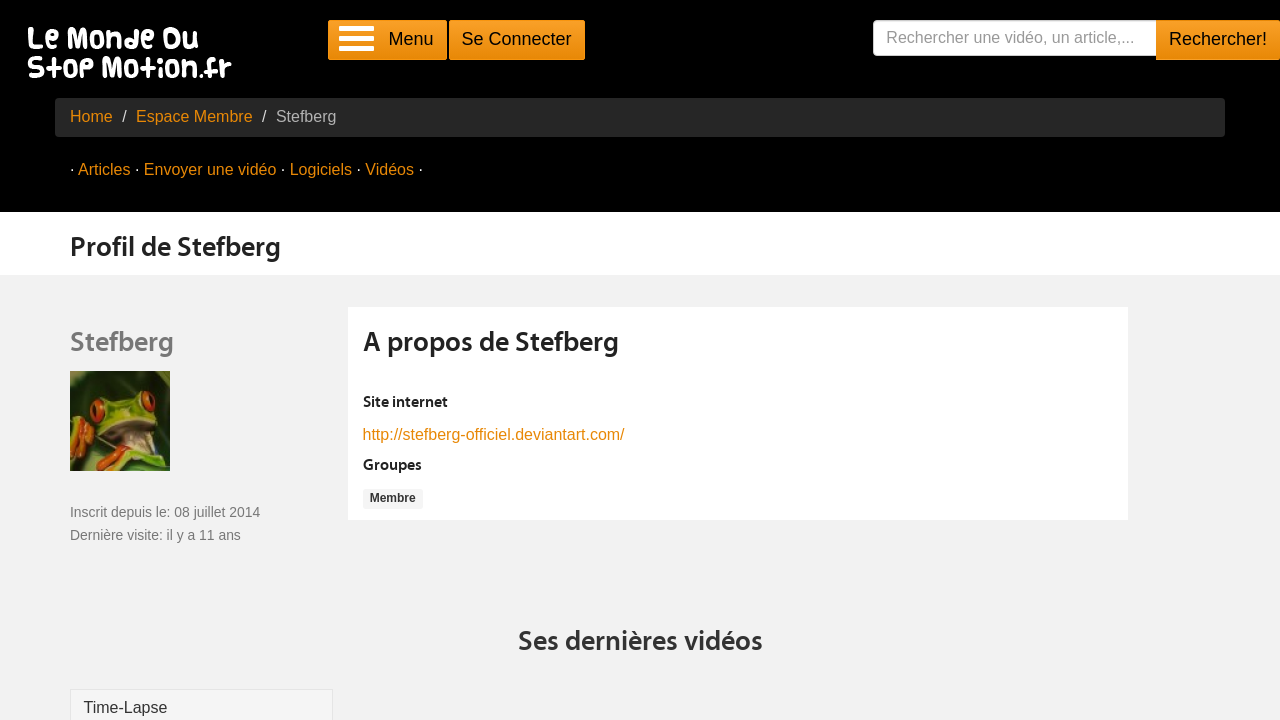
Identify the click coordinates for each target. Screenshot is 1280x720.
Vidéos (389, 169)
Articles (104, 169)
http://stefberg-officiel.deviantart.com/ (494, 434)
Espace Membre (194, 116)
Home (91, 116)
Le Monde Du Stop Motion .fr (135, 54)
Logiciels (321, 169)
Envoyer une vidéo (210, 169)
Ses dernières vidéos (640, 643)
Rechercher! (1218, 39)
